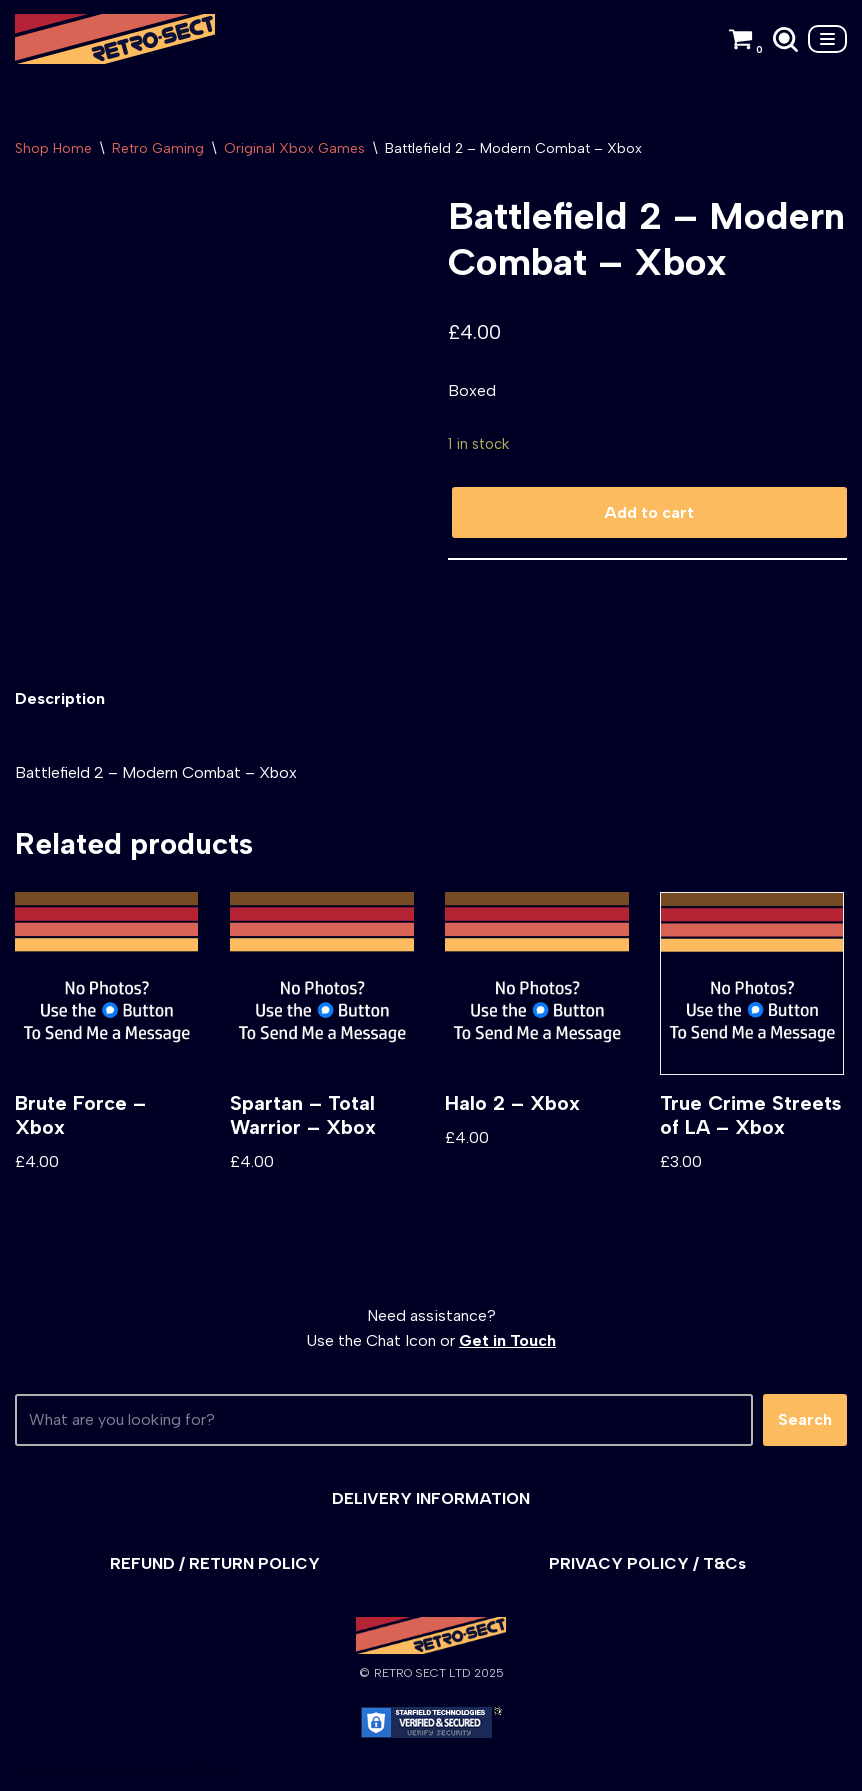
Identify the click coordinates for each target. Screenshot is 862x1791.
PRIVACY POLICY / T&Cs (647, 1563)
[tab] (60, 699)
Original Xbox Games (294, 148)
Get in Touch (507, 1340)
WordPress (194, 1769)
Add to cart (649, 512)
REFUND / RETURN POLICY (215, 1563)
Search (805, 1419)
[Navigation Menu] (827, 39)
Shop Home (53, 148)
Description (60, 698)
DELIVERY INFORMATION (431, 1498)
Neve (33, 1769)
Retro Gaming (158, 148)
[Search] (785, 39)
